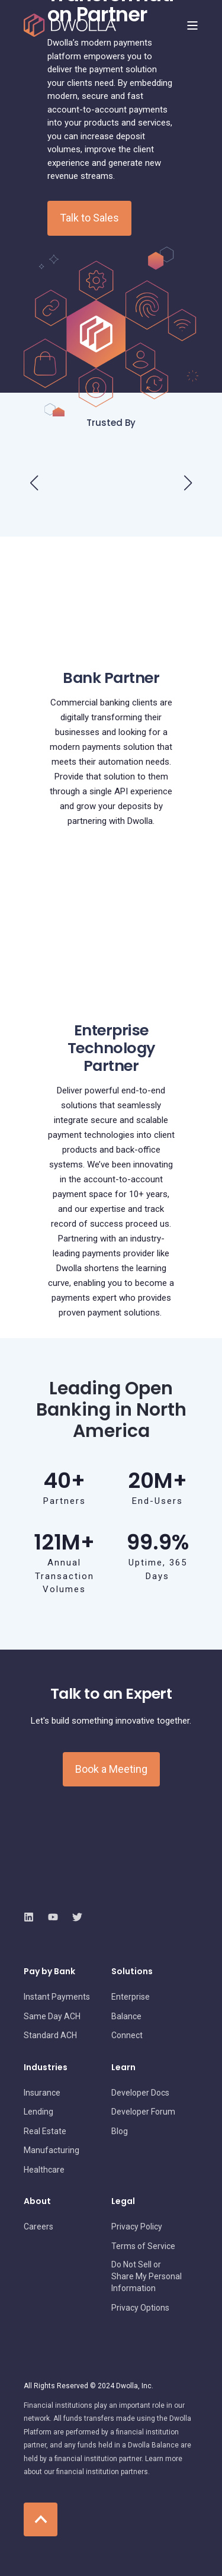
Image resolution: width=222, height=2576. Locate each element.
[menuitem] (57, 1997)
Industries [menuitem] (45, 2068)
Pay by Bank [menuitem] (49, 1972)
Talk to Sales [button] (89, 217)
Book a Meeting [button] (111, 1769)
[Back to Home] (70, 25)
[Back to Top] (40, 2519)
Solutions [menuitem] (132, 1972)
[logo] (92, 1891)
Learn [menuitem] (123, 2068)
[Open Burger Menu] (192, 25)
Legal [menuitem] (123, 2202)
